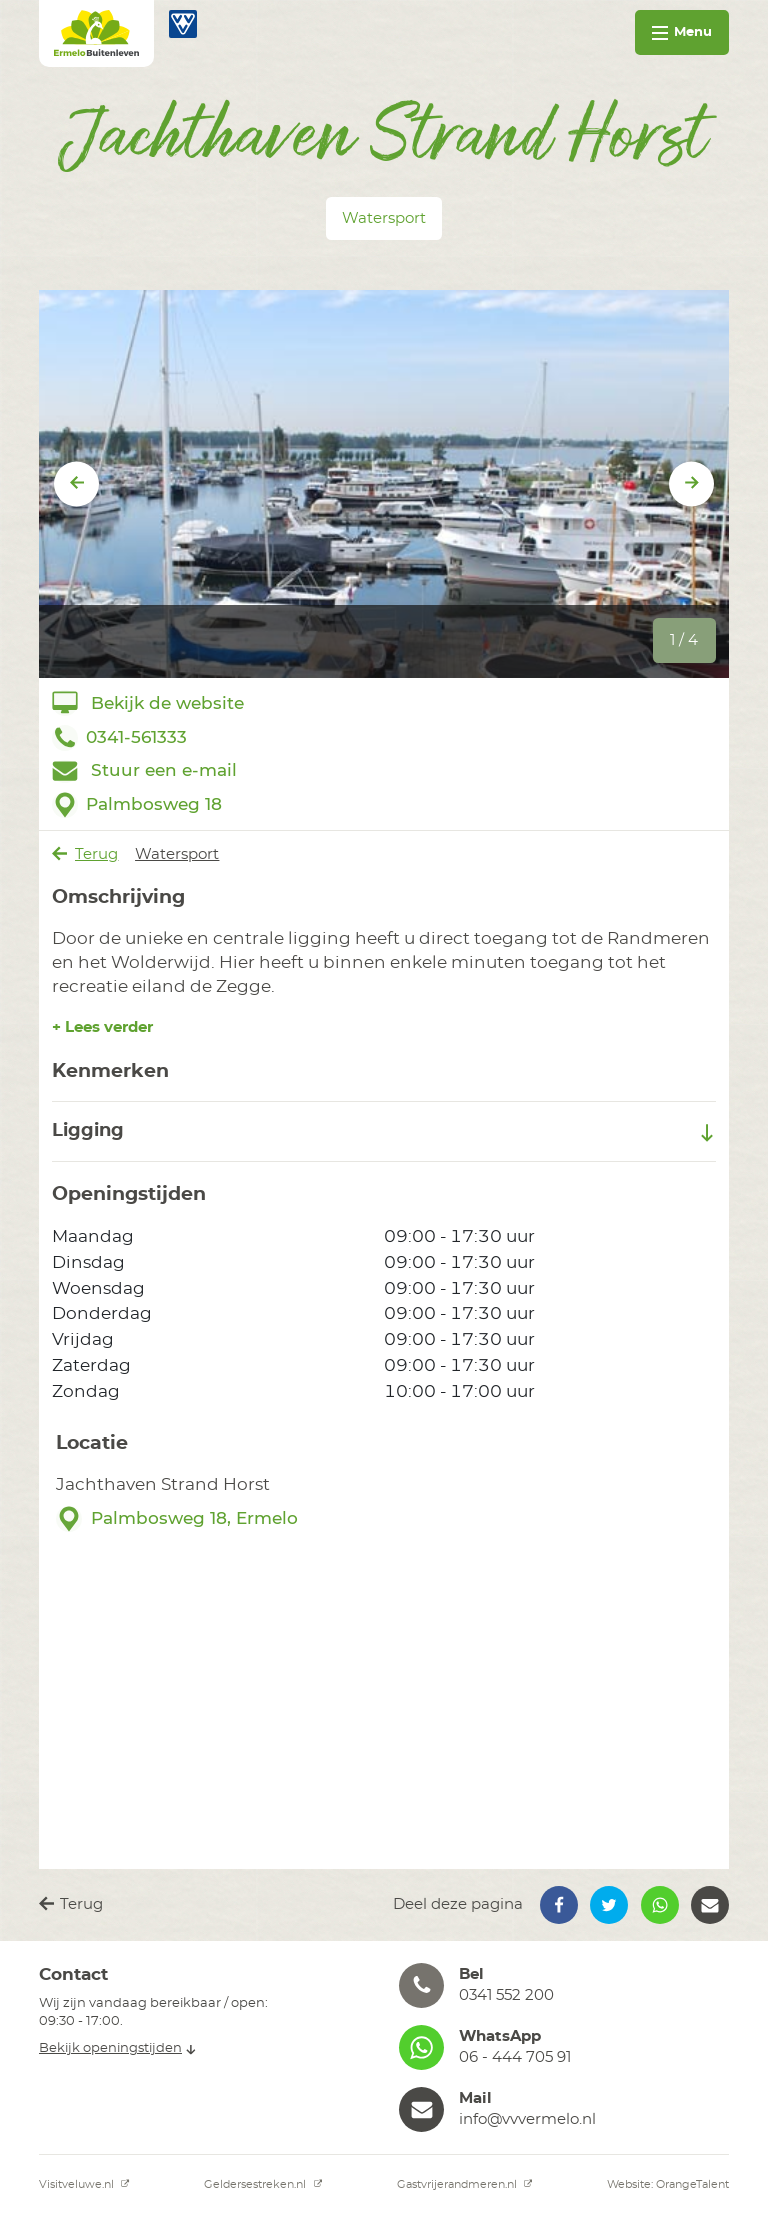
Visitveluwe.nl (84, 2184)
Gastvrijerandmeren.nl (465, 2184)
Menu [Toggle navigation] (682, 32)
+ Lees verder (102, 1027)
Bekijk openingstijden (117, 2048)
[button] (559, 1905)
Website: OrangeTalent (668, 2184)
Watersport (177, 854)
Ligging (384, 1132)
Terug (85, 854)
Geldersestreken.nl (263, 2184)
